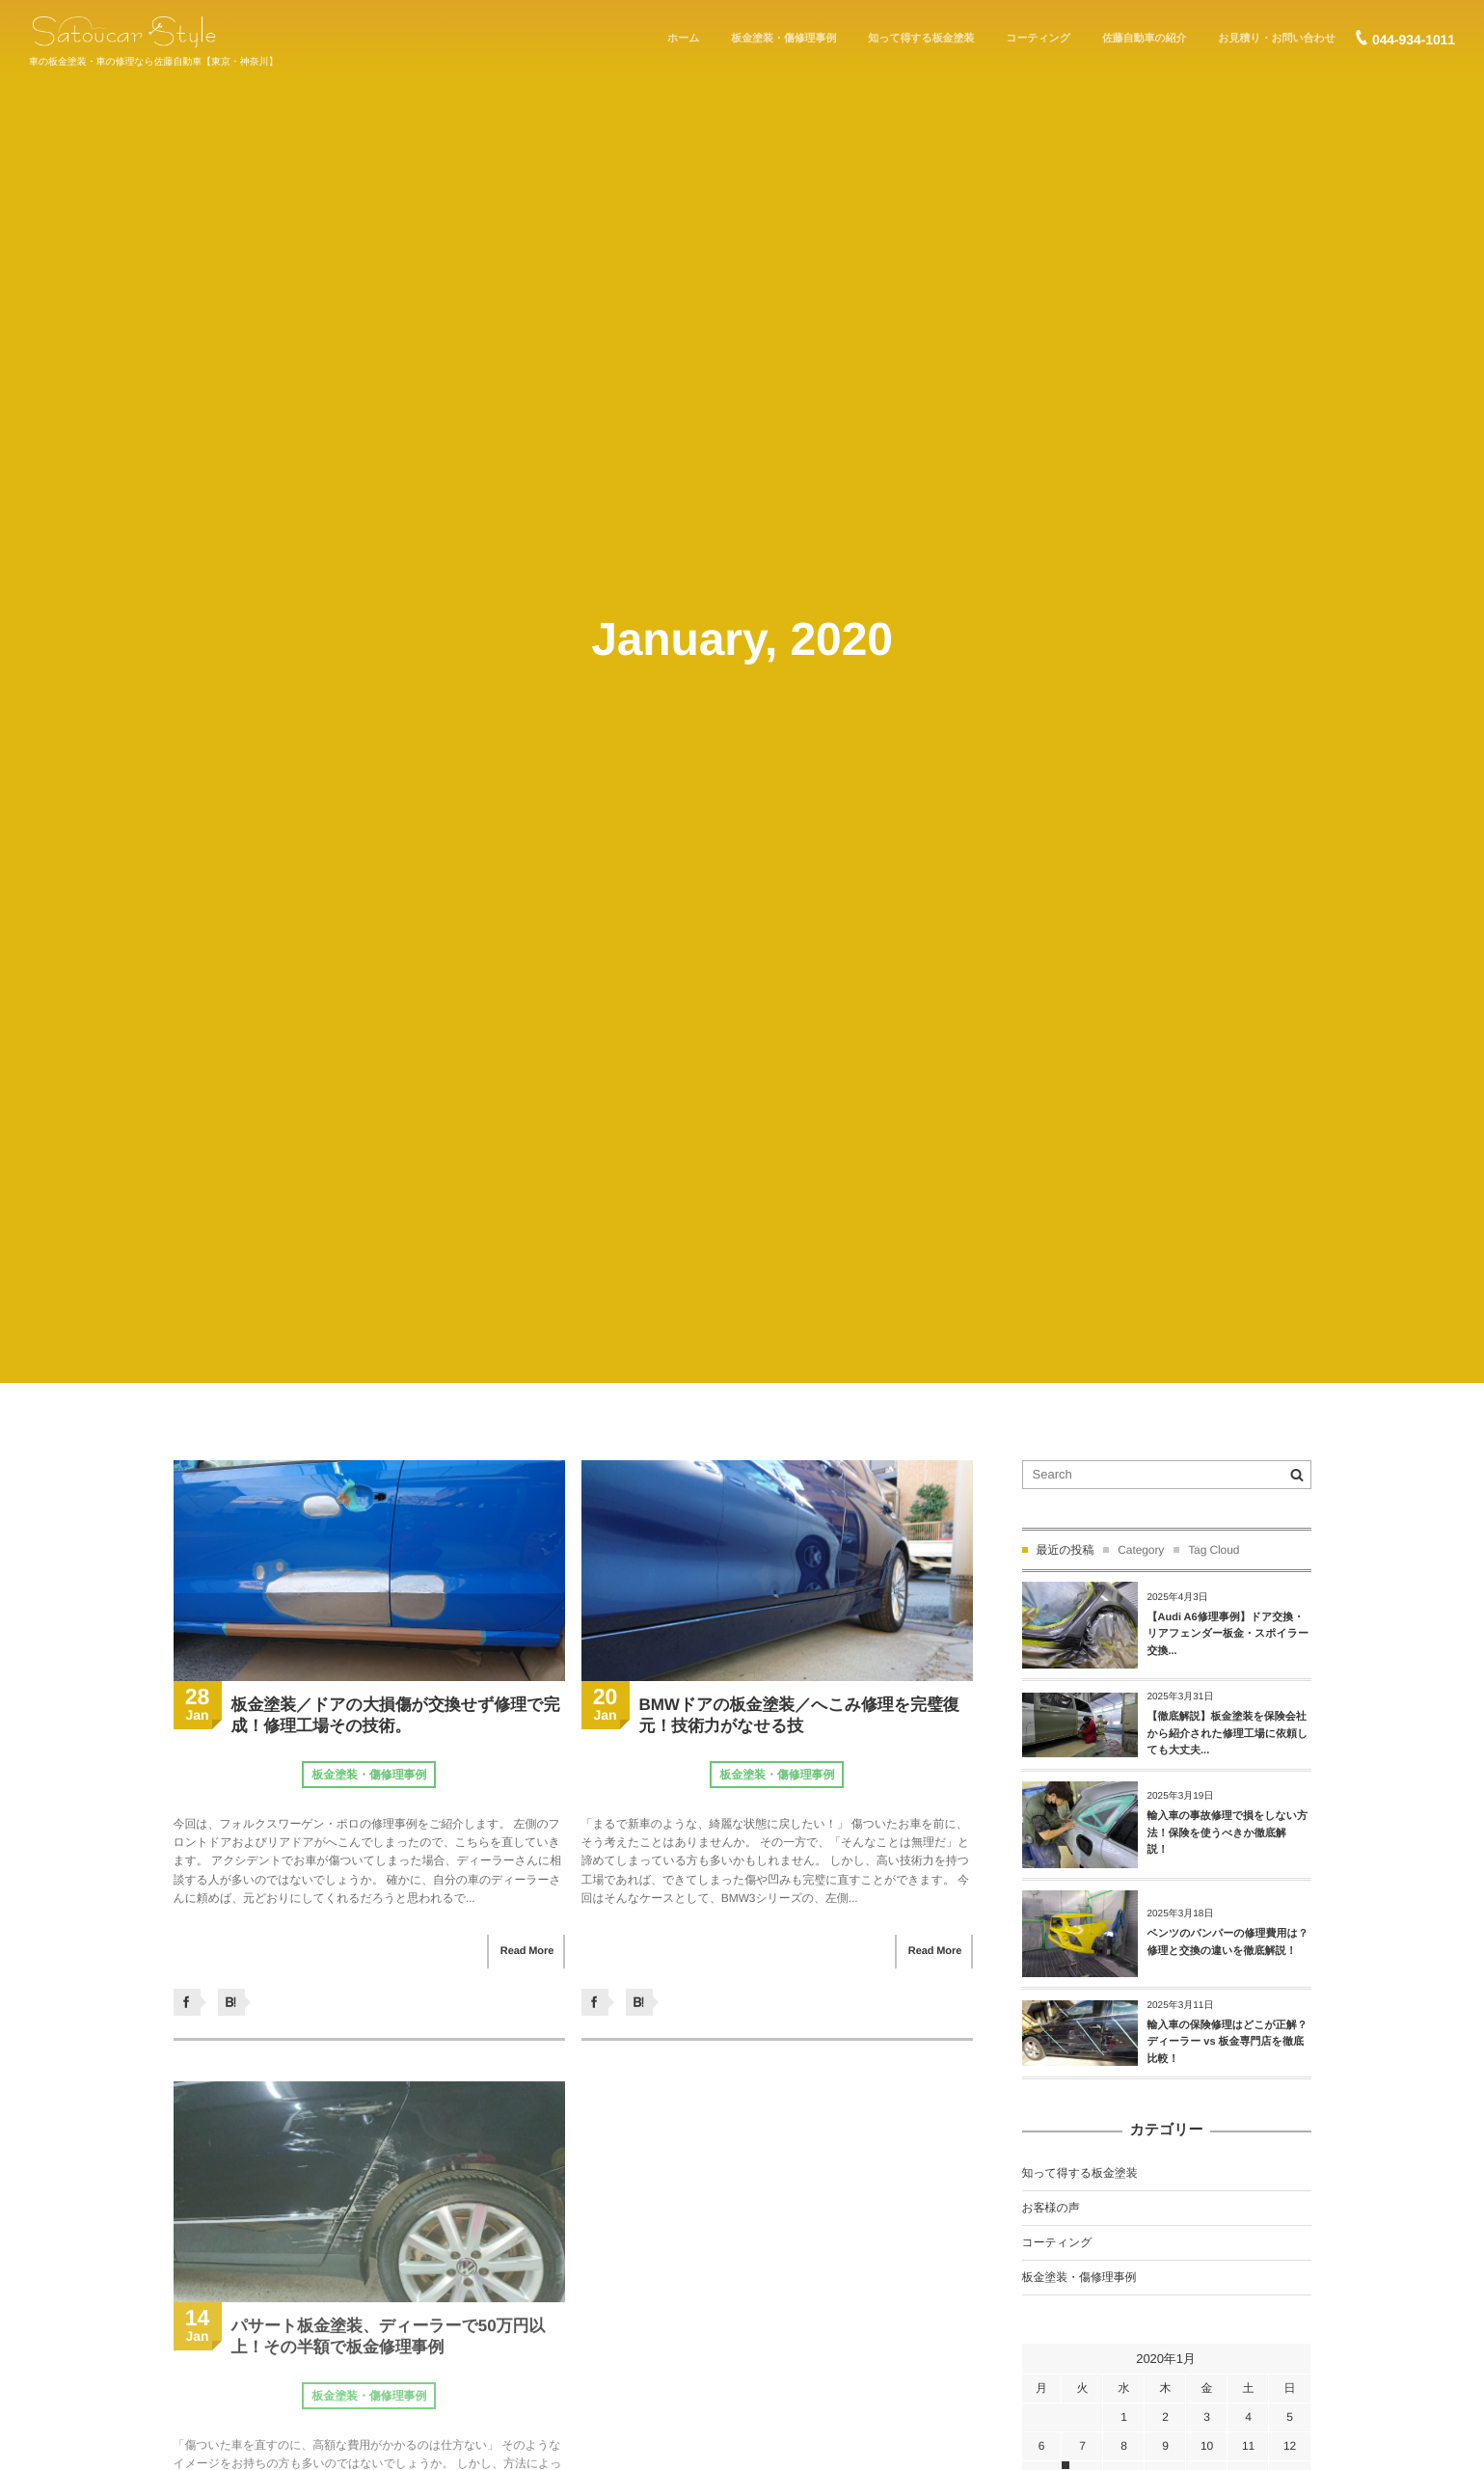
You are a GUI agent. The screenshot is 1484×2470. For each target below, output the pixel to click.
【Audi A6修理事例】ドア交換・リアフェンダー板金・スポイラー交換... (1228, 1634)
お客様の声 (1051, 2207)
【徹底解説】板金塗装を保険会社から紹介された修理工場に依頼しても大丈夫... (1228, 1733)
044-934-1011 (1413, 39)
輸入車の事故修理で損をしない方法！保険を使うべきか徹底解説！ (1228, 1833)
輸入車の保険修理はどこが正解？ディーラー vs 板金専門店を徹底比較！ (1227, 2042)
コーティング (1057, 2242)
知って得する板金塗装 (1080, 2173)
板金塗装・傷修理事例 (368, 1774)
